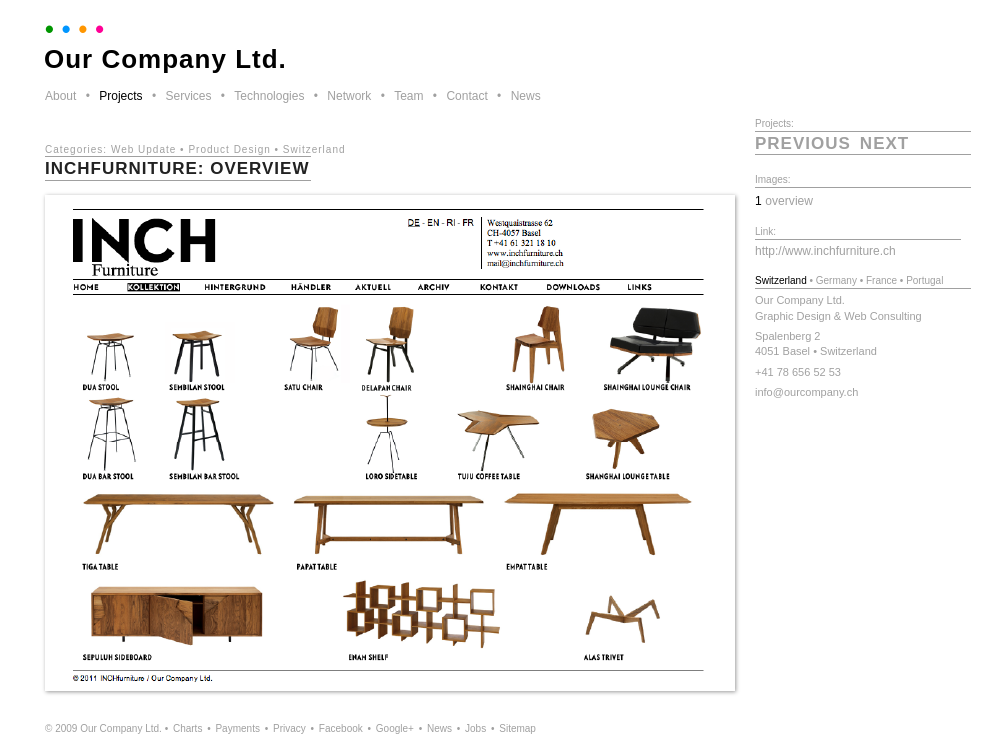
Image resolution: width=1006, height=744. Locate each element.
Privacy (289, 728)
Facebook (341, 728)
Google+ (395, 728)
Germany (836, 280)
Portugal (924, 280)
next (884, 143)
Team (408, 96)
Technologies (269, 96)
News (526, 96)
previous (803, 143)
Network (349, 96)
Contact (466, 96)
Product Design (229, 149)
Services (188, 96)
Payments (237, 728)
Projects (120, 96)
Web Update (143, 149)
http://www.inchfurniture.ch (825, 251)
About (60, 96)
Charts (187, 728)
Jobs (475, 728)
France (881, 280)
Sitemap (517, 728)
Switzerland (314, 149)
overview (789, 201)
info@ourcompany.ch (806, 392)
